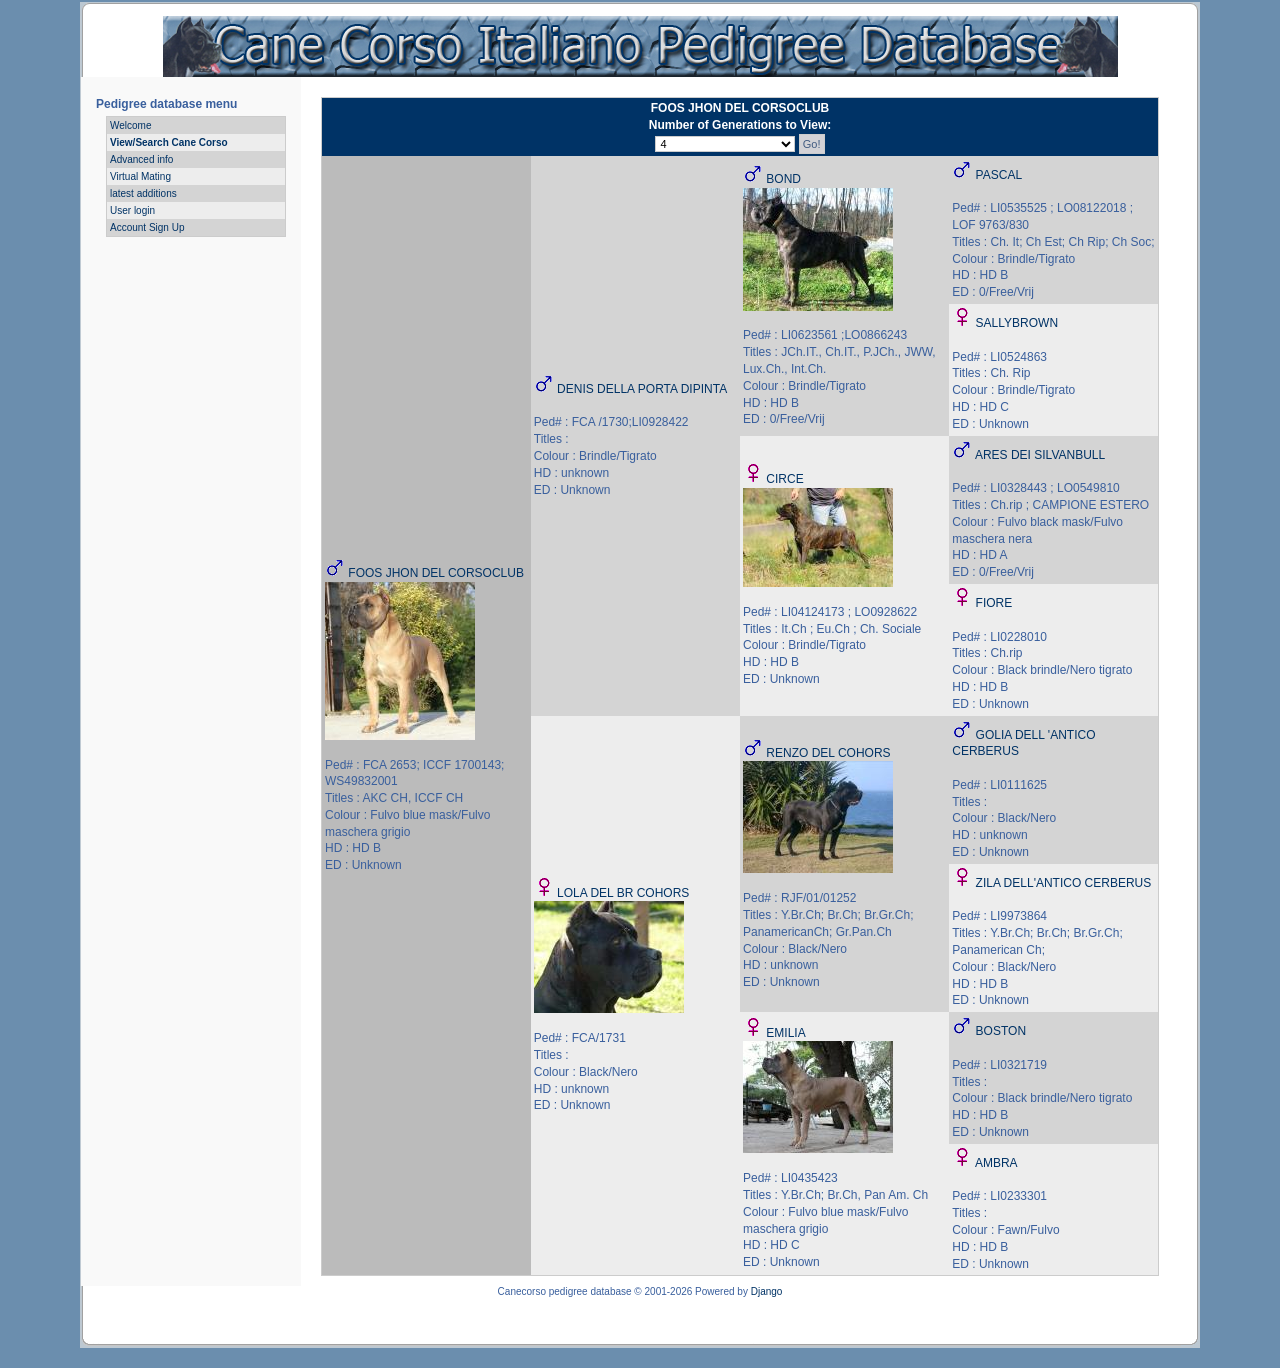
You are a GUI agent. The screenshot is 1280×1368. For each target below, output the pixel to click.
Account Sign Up (147, 227)
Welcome (131, 125)
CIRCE (784, 479)
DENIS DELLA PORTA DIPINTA (642, 389)
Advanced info (141, 159)
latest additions (143, 193)
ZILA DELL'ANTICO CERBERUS (1064, 883)
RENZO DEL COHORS (828, 753)
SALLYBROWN (1017, 323)
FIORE (994, 603)
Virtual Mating (140, 176)
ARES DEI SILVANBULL (1040, 455)
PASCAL (999, 175)
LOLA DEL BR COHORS (623, 893)
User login (132, 210)
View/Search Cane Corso (169, 142)
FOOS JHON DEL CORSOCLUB (436, 573)
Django (767, 1291)
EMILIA (785, 1033)
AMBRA (996, 1163)
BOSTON (1001, 1031)
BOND (783, 179)
